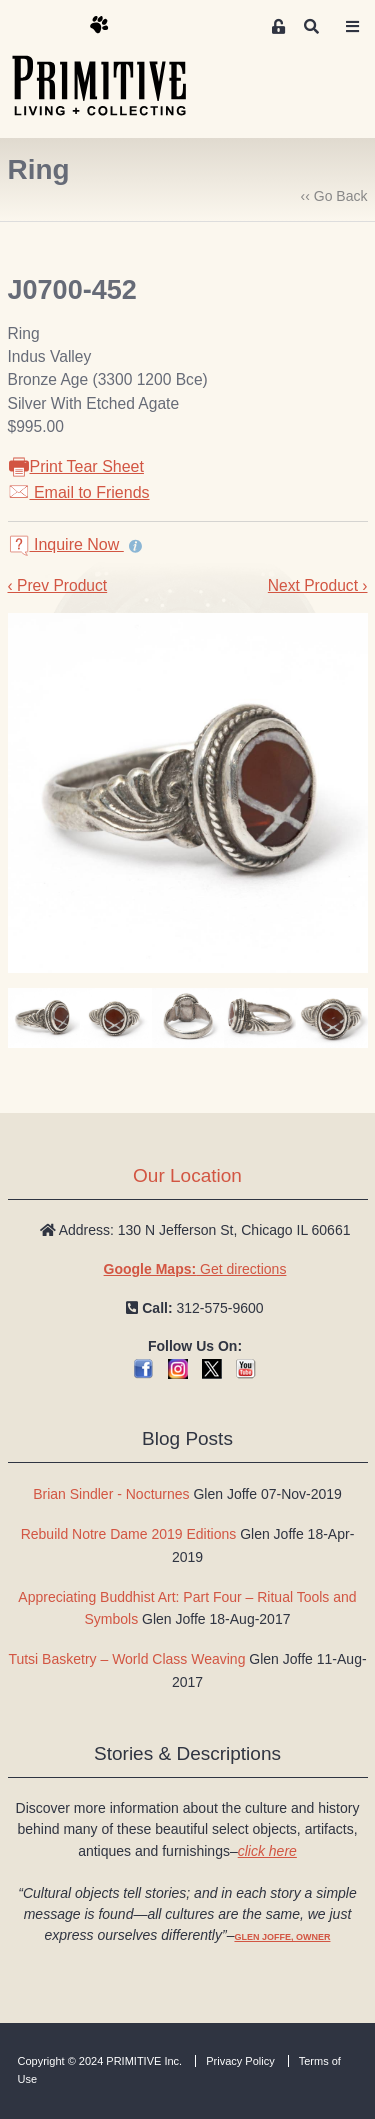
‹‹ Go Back (334, 196)
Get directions (195, 1269)
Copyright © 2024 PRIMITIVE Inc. (100, 2061)
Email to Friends (79, 492)
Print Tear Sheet (76, 466)
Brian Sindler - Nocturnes (111, 1494)
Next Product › (318, 585)
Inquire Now (66, 544)
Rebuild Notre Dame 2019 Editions (129, 1534)
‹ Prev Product (58, 585)
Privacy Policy (240, 2061)
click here (267, 1851)
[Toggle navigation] (353, 27)
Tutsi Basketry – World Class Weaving (126, 1659)
